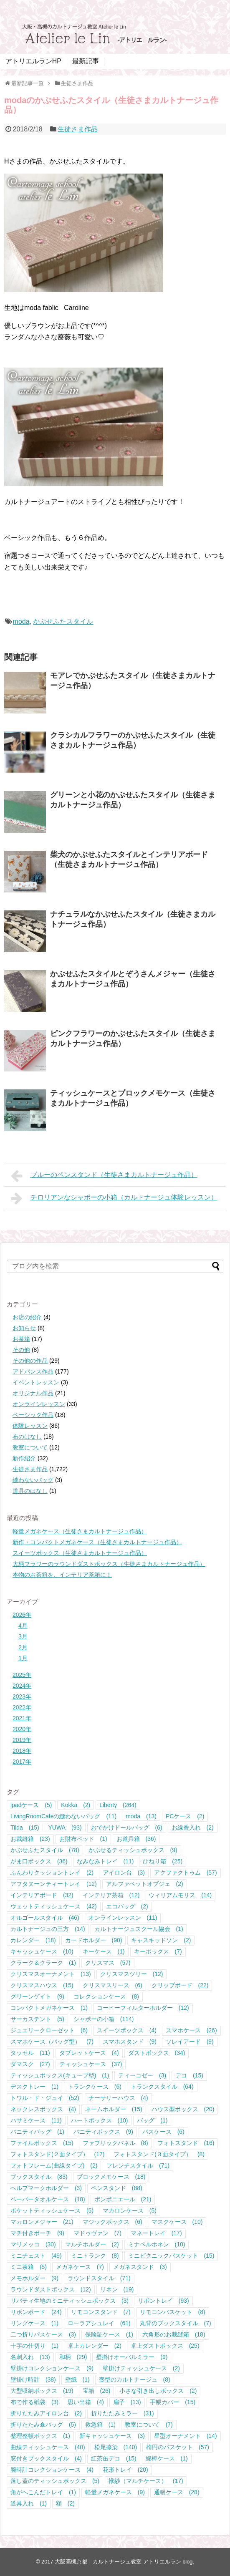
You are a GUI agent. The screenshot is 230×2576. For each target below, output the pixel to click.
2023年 (22, 1696)
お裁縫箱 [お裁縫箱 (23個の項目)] (30, 1838)
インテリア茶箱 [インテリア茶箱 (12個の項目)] (111, 1895)
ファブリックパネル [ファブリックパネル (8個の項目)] (115, 2143)
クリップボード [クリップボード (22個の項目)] (180, 1985)
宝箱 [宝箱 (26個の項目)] (97, 2390)
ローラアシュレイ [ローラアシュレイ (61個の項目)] (99, 2323)
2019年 (22, 1740)
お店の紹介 (27, 1317)
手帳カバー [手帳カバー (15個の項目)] (172, 2402)
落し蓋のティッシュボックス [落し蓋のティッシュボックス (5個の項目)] (54, 2481)
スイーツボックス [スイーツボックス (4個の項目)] (127, 2030)
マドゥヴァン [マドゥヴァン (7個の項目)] (97, 2233)
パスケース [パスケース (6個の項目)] (163, 2131)
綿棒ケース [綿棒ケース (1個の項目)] (167, 2458)
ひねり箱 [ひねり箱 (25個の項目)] (162, 1861)
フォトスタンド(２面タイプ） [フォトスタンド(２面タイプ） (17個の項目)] (57, 2154)
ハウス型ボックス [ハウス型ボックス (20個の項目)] (183, 2109)
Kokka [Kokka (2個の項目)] (75, 1805)
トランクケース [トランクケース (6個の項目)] (94, 2086)
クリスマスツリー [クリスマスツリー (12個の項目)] (131, 1974)
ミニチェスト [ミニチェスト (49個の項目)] (36, 2255)
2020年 (22, 1729)
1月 (23, 1658)
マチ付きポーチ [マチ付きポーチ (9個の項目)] (37, 2233)
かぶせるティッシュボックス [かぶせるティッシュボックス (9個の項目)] (132, 1850)
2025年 (22, 1674)
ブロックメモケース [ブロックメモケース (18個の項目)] (111, 2176)
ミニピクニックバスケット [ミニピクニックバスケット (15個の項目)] (171, 2255)
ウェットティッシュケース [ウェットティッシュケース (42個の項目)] (53, 1906)
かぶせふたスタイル (63, 621)
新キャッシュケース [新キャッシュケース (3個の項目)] (112, 2435)
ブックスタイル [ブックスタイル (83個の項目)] (39, 2176)
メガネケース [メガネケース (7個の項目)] (80, 2266)
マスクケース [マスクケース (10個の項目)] (177, 2221)
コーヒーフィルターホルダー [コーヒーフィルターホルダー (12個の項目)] (143, 2007)
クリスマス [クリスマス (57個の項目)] (108, 1962)
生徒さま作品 (78, 129)
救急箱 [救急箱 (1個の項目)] (100, 2424)
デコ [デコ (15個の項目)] (189, 2075)
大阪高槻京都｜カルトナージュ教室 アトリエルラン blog (123, 2561)
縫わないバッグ (33, 1480)
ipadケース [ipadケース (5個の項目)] (31, 1805)
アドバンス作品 (33, 1371)
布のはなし (27, 1436)
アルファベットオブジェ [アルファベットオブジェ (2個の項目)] (144, 1883)
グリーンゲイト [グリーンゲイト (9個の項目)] (37, 1996)
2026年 (22, 1614)
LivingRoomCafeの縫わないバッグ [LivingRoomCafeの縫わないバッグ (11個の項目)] (63, 1816)
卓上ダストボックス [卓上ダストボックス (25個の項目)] (165, 2345)
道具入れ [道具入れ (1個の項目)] (28, 2503)
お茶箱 (21, 1339)
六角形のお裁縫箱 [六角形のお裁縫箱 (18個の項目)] (173, 2334)
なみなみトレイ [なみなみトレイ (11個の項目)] (105, 1861)
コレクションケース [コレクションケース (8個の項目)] (106, 1996)
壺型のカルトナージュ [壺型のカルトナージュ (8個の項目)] (134, 2379)
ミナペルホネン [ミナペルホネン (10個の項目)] (156, 2244)
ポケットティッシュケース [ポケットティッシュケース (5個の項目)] (52, 2210)
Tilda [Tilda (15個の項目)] (24, 1827)
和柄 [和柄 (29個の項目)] (73, 2357)
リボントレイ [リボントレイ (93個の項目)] (163, 2300)
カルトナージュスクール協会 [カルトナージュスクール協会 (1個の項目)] (138, 1929)
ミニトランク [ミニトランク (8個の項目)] (95, 2255)
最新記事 (85, 61)
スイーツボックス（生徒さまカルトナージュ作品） (80, 1553)
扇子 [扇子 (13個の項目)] (127, 2402)
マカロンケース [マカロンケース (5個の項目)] (130, 2210)
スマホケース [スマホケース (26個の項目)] (191, 2030)
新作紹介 (24, 1458)
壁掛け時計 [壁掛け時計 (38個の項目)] (33, 2379)
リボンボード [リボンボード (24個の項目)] (36, 2312)
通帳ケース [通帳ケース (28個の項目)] (177, 2492)
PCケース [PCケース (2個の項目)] (185, 1816)
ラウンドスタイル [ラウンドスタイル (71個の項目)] (99, 2278)
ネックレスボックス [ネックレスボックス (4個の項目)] (43, 2109)
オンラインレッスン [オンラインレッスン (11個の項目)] (122, 1917)
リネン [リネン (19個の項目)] (117, 2289)
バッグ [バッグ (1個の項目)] (152, 2120)
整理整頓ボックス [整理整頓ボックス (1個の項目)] (40, 2435)
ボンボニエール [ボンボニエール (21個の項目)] (123, 2199)
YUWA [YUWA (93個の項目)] (65, 1827)
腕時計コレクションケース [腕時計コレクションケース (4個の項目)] (52, 2469)
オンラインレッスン (39, 1404)
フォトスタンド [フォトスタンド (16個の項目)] (186, 2143)
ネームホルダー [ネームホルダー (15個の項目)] (113, 2109)
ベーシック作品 (33, 1415)
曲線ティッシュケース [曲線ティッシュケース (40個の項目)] (47, 2447)
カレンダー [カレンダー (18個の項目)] (33, 1940)
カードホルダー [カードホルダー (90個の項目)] (93, 1940)
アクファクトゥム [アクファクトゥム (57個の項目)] (185, 1872)
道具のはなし (30, 1490)
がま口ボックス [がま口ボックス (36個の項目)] (39, 1861)
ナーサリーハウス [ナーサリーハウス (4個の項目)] (118, 2098)
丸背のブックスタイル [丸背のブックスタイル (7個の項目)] (175, 2323)
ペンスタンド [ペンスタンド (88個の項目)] (116, 2188)
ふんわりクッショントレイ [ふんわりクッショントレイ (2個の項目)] (52, 1872)
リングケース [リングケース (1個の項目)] (34, 2323)
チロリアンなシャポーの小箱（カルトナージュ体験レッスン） (114, 1198)
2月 (23, 1647)
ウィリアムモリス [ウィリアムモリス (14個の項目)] (180, 1895)
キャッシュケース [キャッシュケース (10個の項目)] (41, 1951)
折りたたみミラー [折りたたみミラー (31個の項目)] (122, 2413)
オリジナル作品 (33, 1393)
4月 (23, 1625)
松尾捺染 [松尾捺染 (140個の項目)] (115, 2447)
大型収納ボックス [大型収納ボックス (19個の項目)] (41, 2390)
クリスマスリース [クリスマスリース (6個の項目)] (112, 1985)
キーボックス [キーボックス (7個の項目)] (158, 1951)
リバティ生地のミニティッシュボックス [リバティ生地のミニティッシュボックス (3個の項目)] (69, 2300)
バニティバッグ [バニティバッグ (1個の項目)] (37, 2131)
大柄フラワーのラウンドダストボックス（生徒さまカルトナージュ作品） (109, 1563)
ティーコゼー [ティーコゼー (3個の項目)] (142, 2075)
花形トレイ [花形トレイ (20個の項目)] (125, 2469)
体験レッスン (30, 1425)
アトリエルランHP (33, 61)
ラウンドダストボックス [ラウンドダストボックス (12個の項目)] (50, 2289)
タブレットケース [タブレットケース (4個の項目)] (89, 2052)
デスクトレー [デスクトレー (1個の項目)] (34, 2086)
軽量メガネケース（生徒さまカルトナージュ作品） (80, 1531)
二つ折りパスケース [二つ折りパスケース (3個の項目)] (43, 2334)
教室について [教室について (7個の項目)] (149, 2424)
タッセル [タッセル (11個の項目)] (30, 2052)
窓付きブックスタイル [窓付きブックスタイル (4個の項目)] (46, 2458)
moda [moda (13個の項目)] (141, 1816)
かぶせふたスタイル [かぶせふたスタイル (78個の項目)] (44, 1850)
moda (21, 621)
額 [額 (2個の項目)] (65, 2503)
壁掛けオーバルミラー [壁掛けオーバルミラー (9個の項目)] (131, 2357)
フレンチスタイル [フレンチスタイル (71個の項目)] (137, 2165)
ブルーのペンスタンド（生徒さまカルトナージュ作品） (104, 1175)
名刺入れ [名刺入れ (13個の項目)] (30, 2357)
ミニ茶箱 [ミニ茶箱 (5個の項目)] (28, 2266)
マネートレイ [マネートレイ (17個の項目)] (156, 2233)
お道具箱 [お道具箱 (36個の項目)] (136, 1838)
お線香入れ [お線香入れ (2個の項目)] (193, 1827)
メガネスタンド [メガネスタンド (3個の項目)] (140, 2266)
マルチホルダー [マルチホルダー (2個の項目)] (92, 2244)
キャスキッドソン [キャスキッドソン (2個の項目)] (161, 1940)
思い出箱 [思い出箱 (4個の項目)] (86, 2402)
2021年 (22, 1718)
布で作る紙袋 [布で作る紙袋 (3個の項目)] (34, 2402)
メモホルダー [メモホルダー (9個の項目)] (34, 2278)
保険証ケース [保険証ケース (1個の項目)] (109, 2334)
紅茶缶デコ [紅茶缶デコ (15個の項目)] (113, 2458)
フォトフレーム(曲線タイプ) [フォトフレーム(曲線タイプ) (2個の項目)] (53, 2165)
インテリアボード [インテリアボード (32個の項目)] (41, 1895)
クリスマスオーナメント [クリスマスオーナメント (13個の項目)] (50, 1974)
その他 (21, 1349)
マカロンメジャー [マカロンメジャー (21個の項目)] (41, 2221)
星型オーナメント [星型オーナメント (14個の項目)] (185, 2435)
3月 (23, 1636)
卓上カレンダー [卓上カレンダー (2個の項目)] (94, 2345)
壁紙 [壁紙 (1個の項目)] (77, 2379)
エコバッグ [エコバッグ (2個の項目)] (127, 1906)
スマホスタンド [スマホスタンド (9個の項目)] (130, 2041)
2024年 (22, 1685)
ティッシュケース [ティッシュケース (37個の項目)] (90, 2064)
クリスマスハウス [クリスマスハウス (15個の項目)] (41, 1985)
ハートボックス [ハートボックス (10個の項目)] (99, 2120)
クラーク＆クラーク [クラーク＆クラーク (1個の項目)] (43, 1962)
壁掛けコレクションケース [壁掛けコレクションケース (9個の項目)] (52, 2368)
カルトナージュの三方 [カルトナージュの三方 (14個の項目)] (47, 1929)
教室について (30, 1447)
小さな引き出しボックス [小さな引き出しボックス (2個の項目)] (158, 2390)
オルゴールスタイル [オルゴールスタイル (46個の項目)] (44, 1917)
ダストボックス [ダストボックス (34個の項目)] (156, 2052)
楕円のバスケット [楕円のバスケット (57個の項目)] (177, 2447)
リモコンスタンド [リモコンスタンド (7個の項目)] (101, 2312)
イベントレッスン (36, 1382)
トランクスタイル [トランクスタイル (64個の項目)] (162, 2086)
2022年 (22, 1707)
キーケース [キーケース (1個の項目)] (104, 1951)
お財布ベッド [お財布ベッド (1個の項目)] (83, 1838)
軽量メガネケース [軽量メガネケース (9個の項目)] (115, 2492)
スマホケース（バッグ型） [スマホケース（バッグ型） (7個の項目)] (52, 2041)
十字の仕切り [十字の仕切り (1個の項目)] (34, 2345)
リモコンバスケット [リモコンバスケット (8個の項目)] (172, 2312)
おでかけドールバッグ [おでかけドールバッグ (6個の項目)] (126, 1827)
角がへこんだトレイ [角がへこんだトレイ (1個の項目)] (43, 2492)
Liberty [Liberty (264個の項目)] (117, 1805)
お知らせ (24, 1328)
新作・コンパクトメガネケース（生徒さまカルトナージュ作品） (97, 1542)
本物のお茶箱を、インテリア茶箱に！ (62, 1574)
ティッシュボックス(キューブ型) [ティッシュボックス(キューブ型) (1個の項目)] (59, 2075)
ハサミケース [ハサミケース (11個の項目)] (36, 2120)
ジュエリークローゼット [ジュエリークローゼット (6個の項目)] (49, 2030)
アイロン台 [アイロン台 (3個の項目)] (124, 1872)
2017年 (22, 1761)
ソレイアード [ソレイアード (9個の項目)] (190, 2041)
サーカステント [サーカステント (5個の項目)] (37, 2019)
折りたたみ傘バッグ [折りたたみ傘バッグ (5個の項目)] (43, 2424)
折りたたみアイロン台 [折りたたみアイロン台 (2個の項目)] (46, 2413)
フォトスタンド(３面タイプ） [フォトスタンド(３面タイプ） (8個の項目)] (159, 2154)
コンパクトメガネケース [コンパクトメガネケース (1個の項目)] (49, 2007)
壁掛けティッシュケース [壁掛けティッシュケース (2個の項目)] (141, 2368)
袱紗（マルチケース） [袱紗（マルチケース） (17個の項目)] (146, 2481)
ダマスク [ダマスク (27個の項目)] (30, 2064)
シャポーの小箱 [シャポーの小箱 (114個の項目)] (103, 2019)
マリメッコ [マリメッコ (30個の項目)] (33, 2244)
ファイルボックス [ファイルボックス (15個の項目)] (41, 2143)
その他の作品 (30, 1360)
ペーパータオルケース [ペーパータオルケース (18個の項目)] (47, 2199)
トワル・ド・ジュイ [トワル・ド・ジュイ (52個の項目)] (44, 2098)
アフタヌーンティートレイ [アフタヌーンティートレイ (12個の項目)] (53, 1883)
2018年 (22, 1750)
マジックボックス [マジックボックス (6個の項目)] (112, 2221)
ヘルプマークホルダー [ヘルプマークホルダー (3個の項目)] (46, 2188)
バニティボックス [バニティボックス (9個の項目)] (103, 2131)
